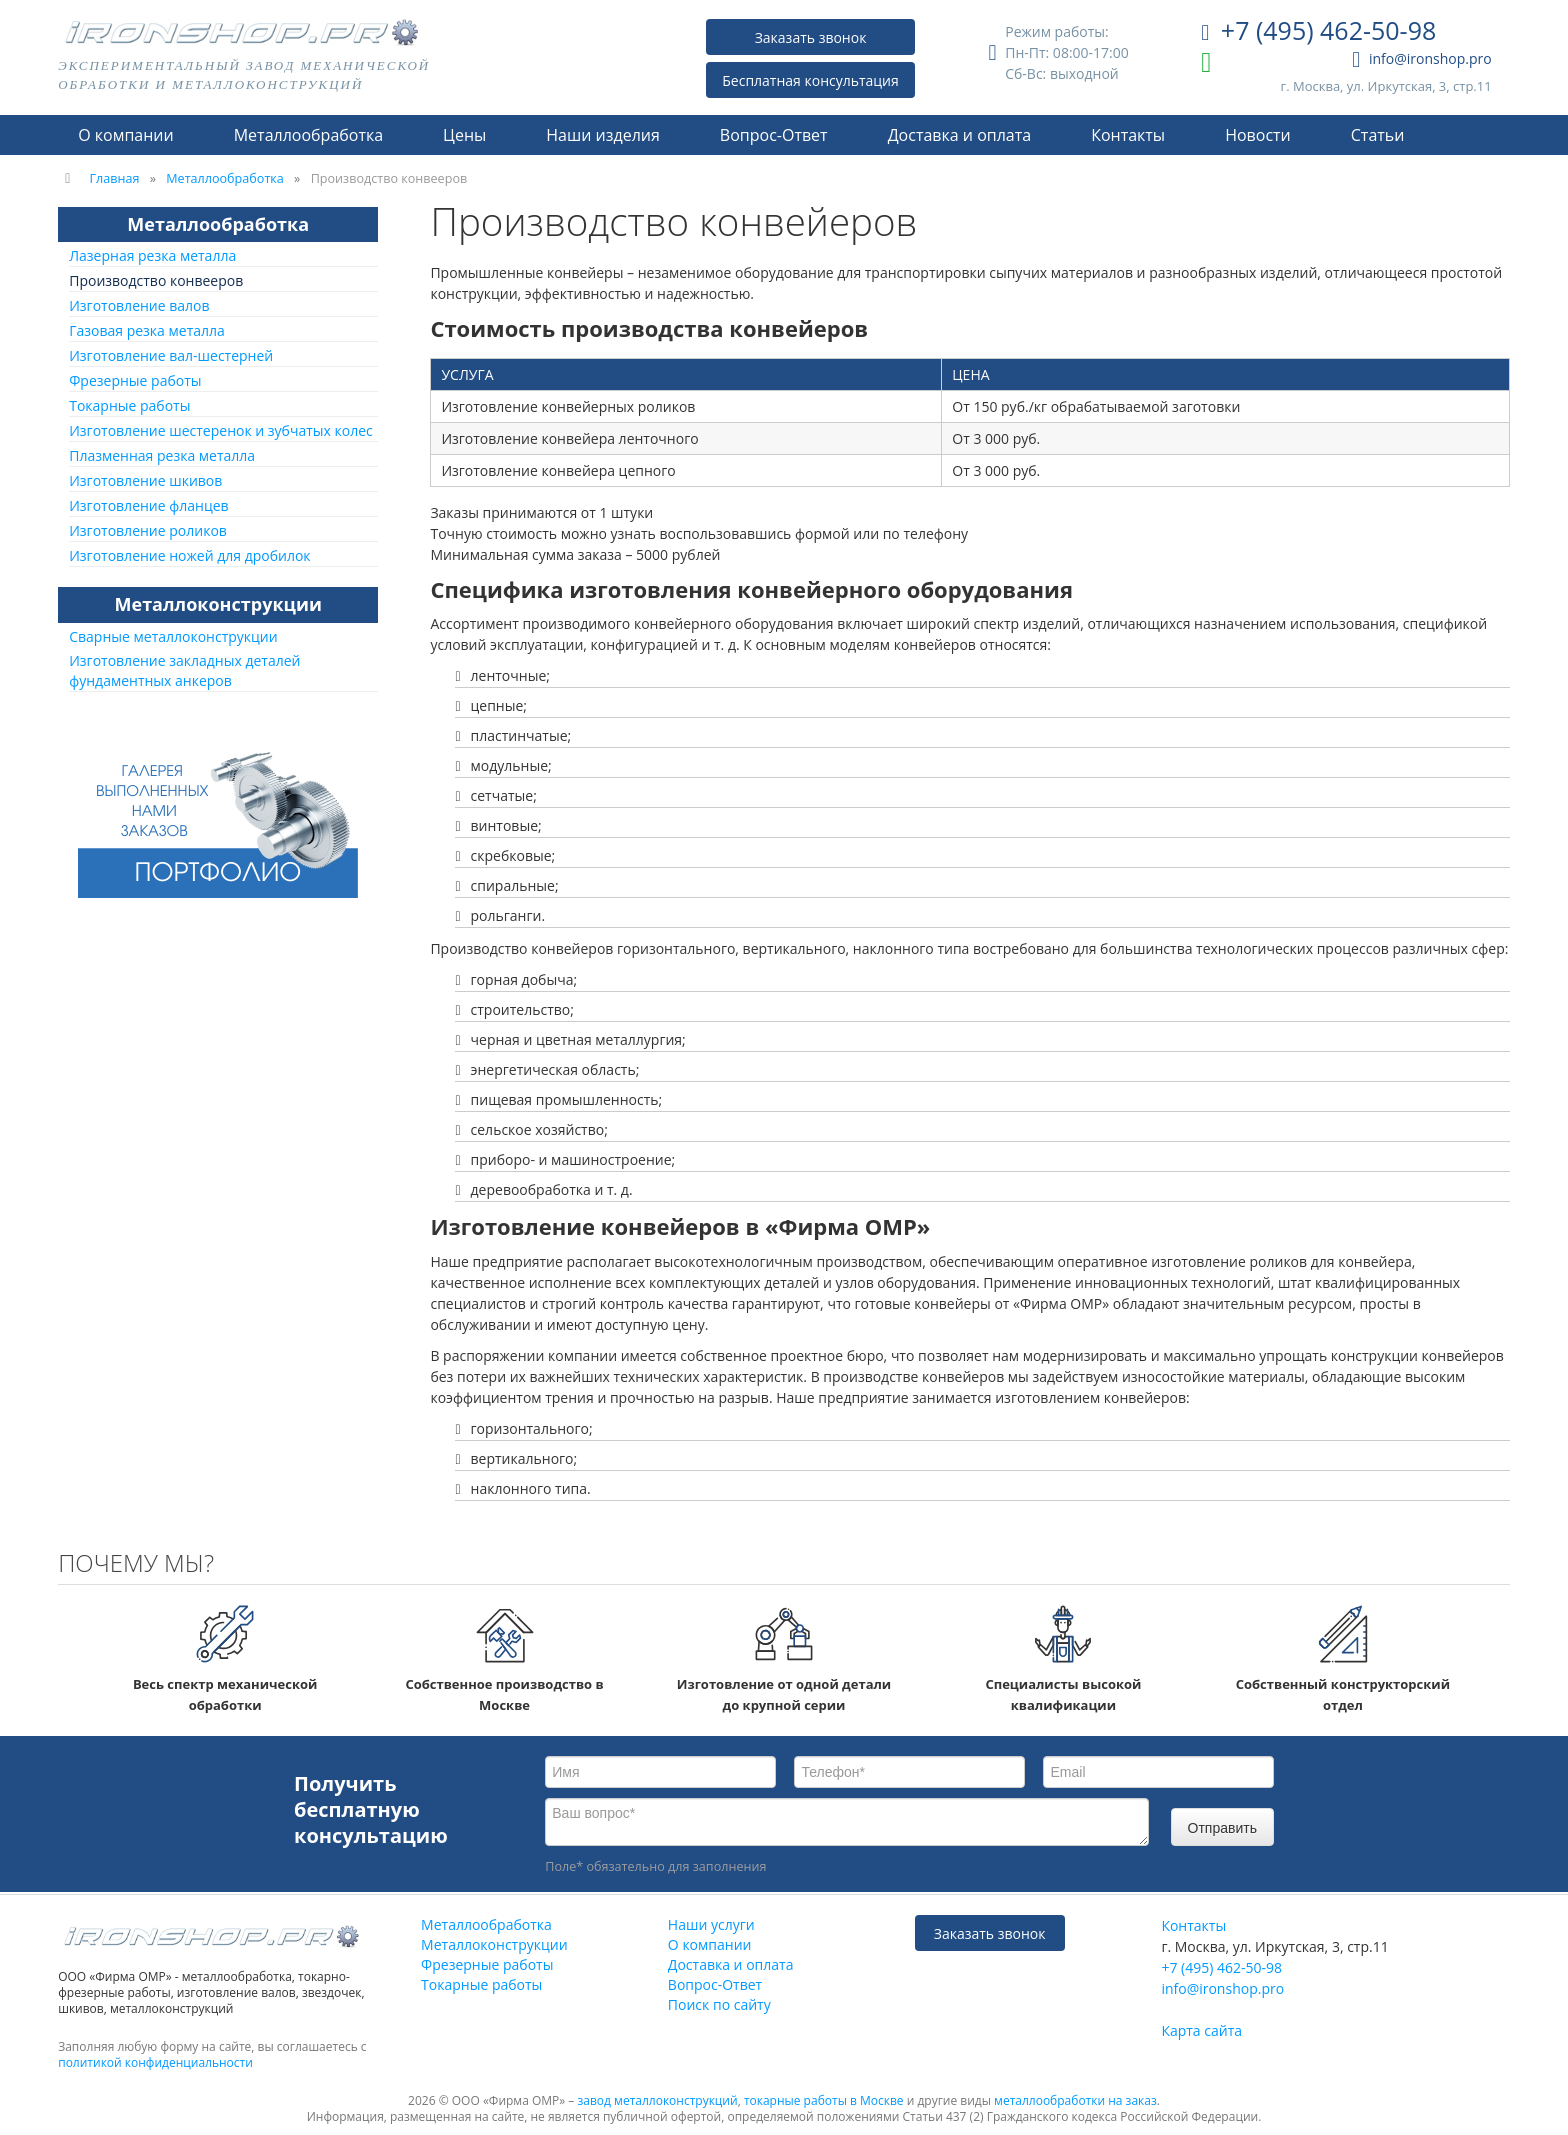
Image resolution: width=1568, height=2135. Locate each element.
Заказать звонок (811, 37)
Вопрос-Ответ (774, 135)
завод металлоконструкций (658, 2100)
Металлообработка (308, 135)
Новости (1258, 135)
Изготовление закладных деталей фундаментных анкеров (184, 670)
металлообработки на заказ (1075, 2100)
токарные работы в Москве (824, 2100)
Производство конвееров (156, 280)
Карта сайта (1201, 2030)
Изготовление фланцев (148, 505)
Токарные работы (129, 405)
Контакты (1128, 135)
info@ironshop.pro (1421, 60)
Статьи (1378, 135)
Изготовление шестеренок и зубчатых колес (221, 430)
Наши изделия (603, 135)
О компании (126, 135)
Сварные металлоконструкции (173, 636)
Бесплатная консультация (810, 80)
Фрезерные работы (135, 380)
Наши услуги (711, 1924)
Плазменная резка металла (162, 455)
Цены (464, 135)
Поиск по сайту (719, 2004)
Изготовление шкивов (145, 480)
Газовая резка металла (147, 330)
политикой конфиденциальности (155, 2062)
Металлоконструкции (218, 604)
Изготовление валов (139, 305)
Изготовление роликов (148, 530)
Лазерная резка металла (152, 255)
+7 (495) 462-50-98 (1318, 32)
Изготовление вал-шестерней (171, 355)
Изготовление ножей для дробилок (189, 555)
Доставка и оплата (960, 135)
